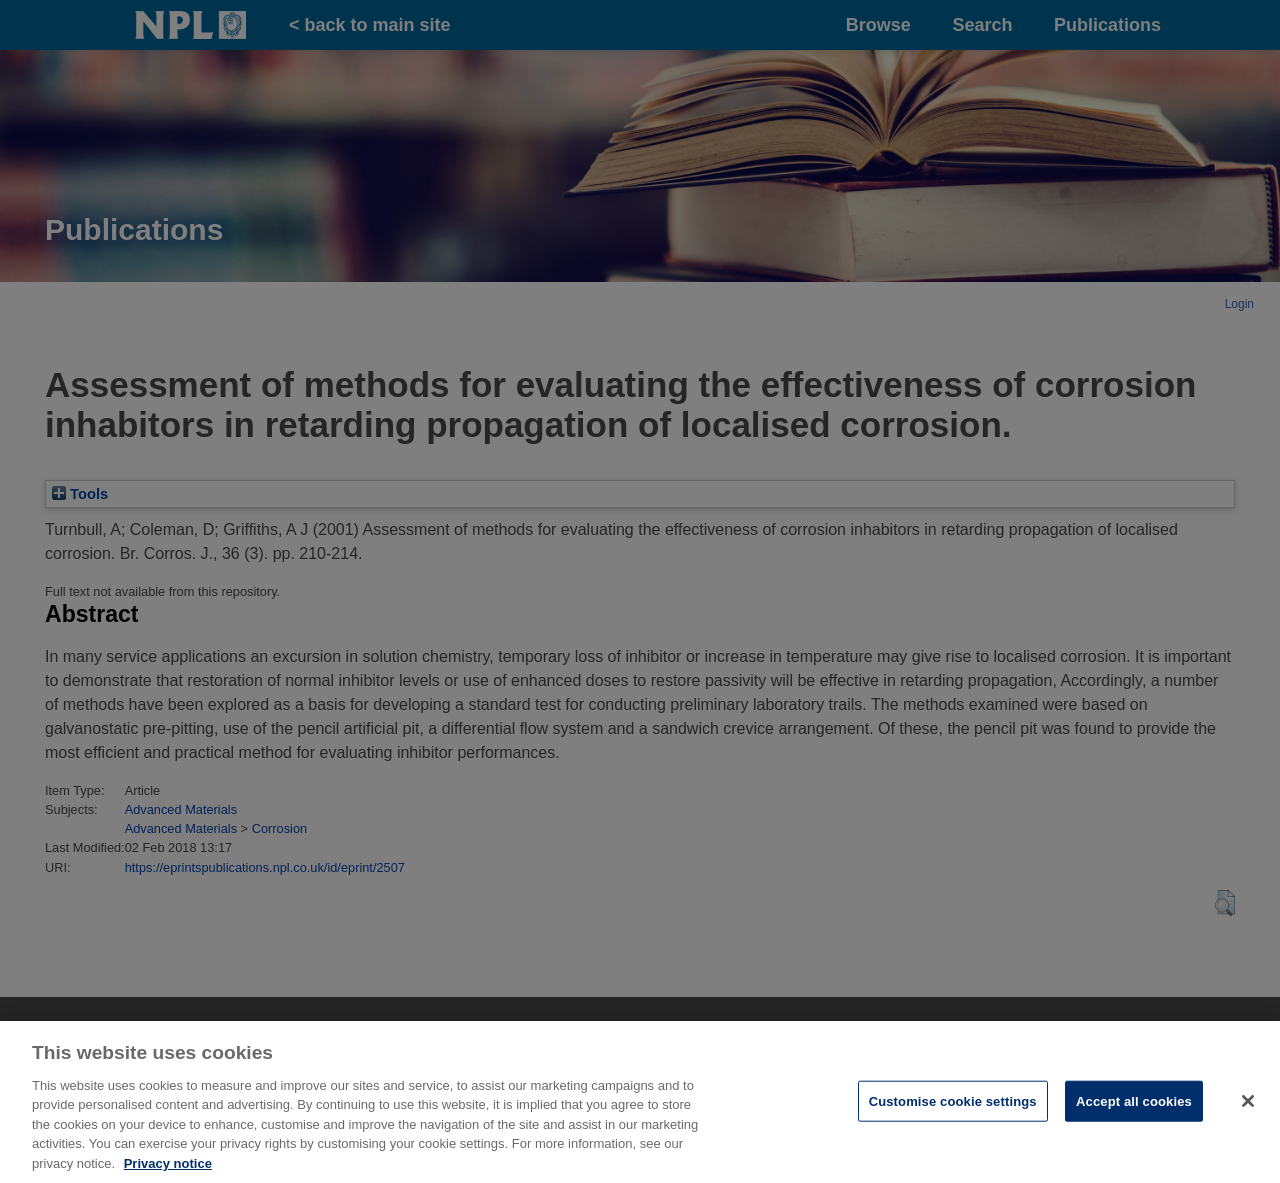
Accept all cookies (1134, 1110)
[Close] (1248, 1110)
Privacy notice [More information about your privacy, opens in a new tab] (168, 1173)
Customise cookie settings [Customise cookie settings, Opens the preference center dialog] (953, 1110)
